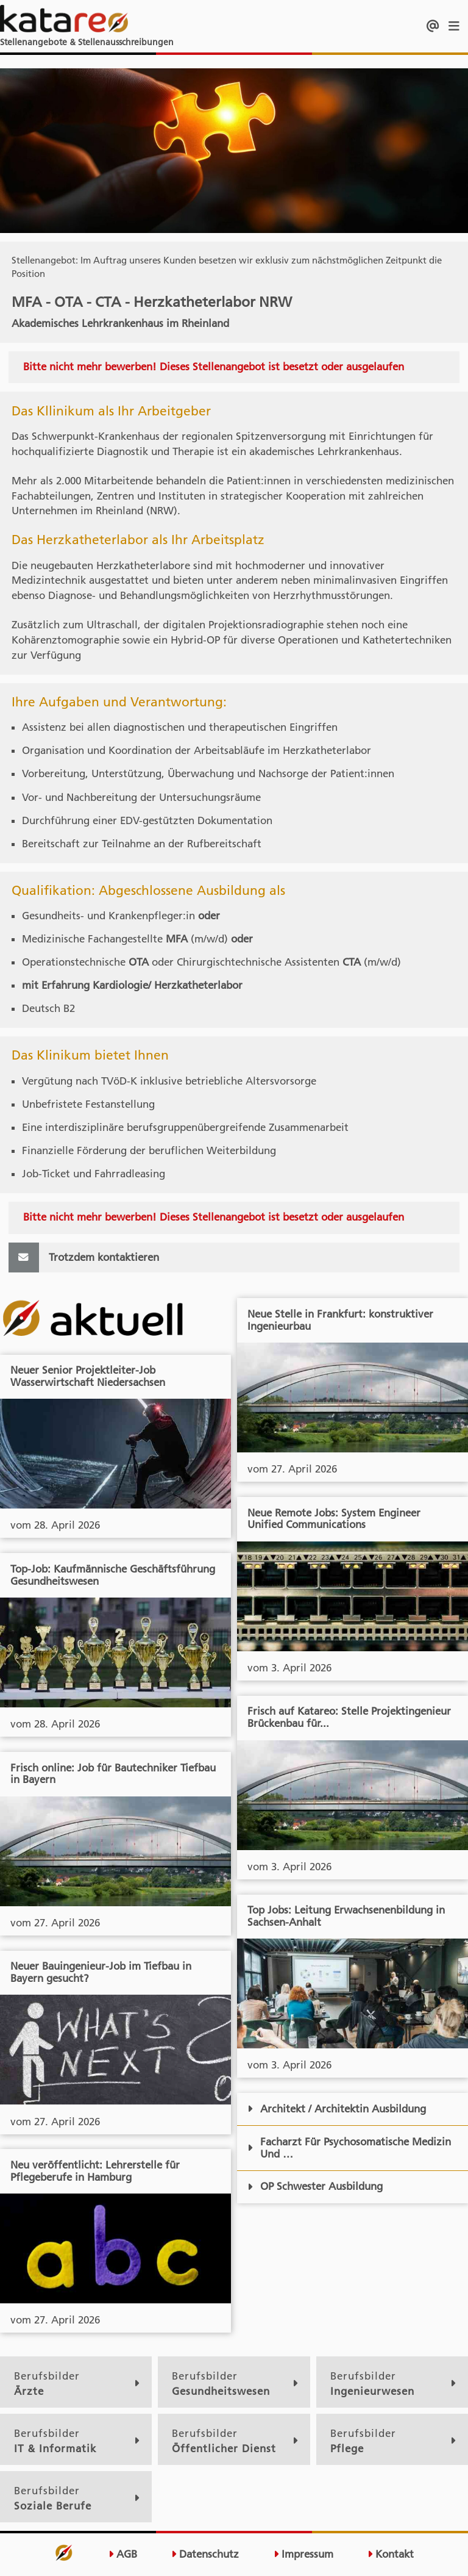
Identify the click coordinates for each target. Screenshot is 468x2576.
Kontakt (390, 2554)
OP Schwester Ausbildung (315, 2186)
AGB (122, 2554)
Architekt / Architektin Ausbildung (336, 2109)
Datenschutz (205, 2554)
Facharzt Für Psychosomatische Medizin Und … (349, 2148)
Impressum (303, 2554)
